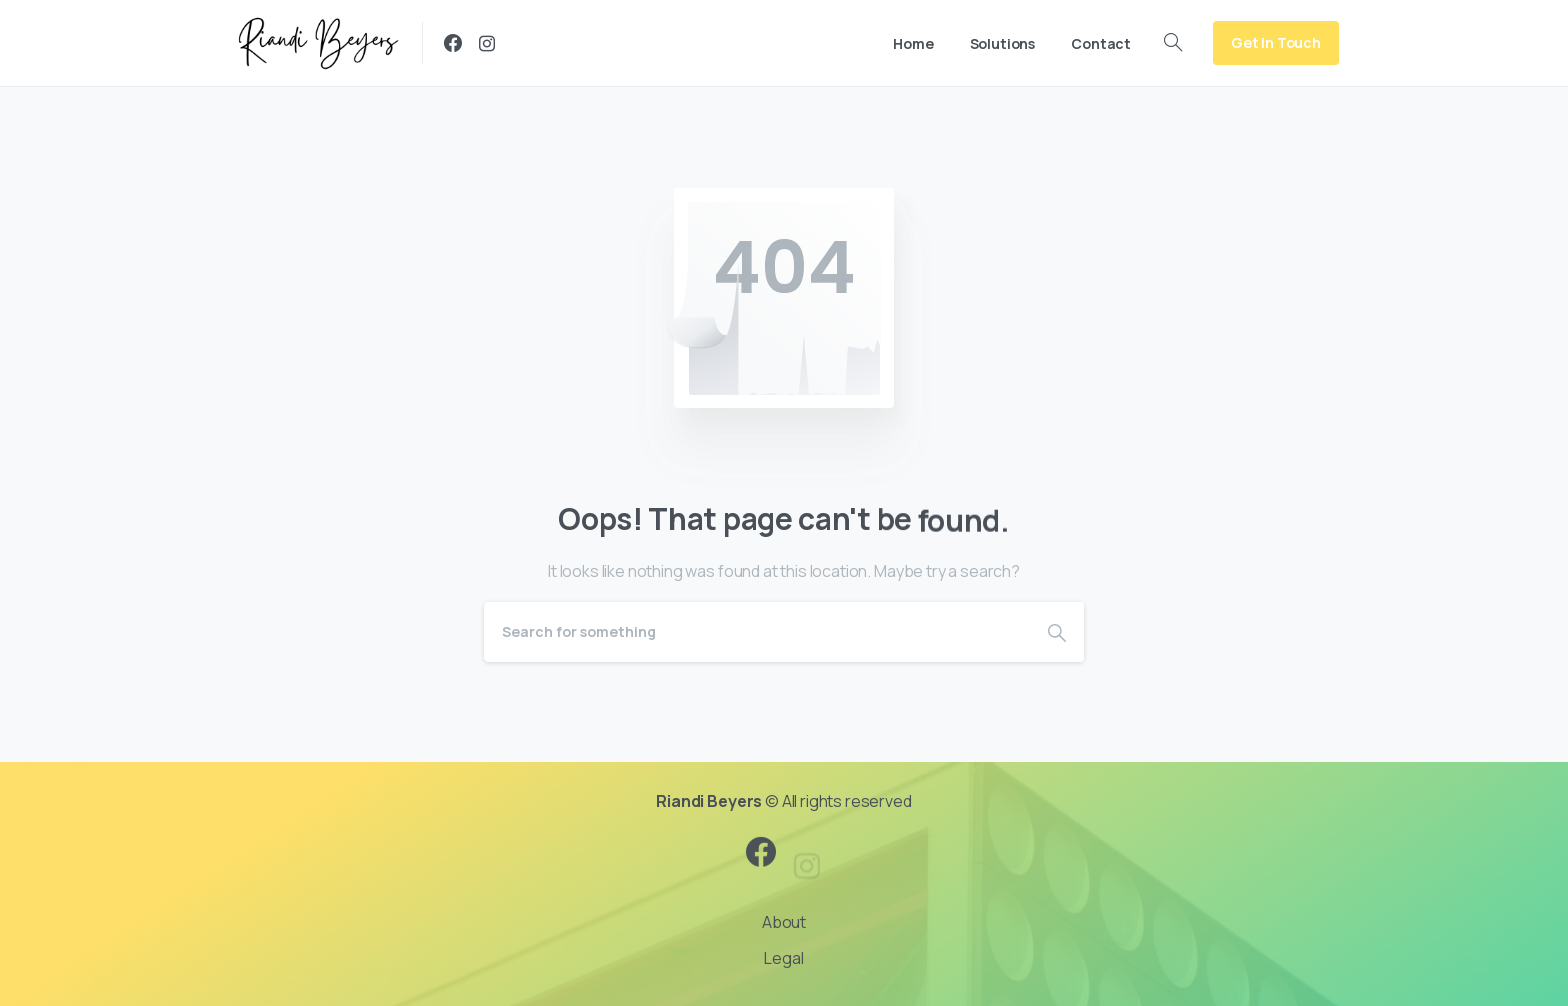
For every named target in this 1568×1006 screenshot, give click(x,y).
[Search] (757, 632)
